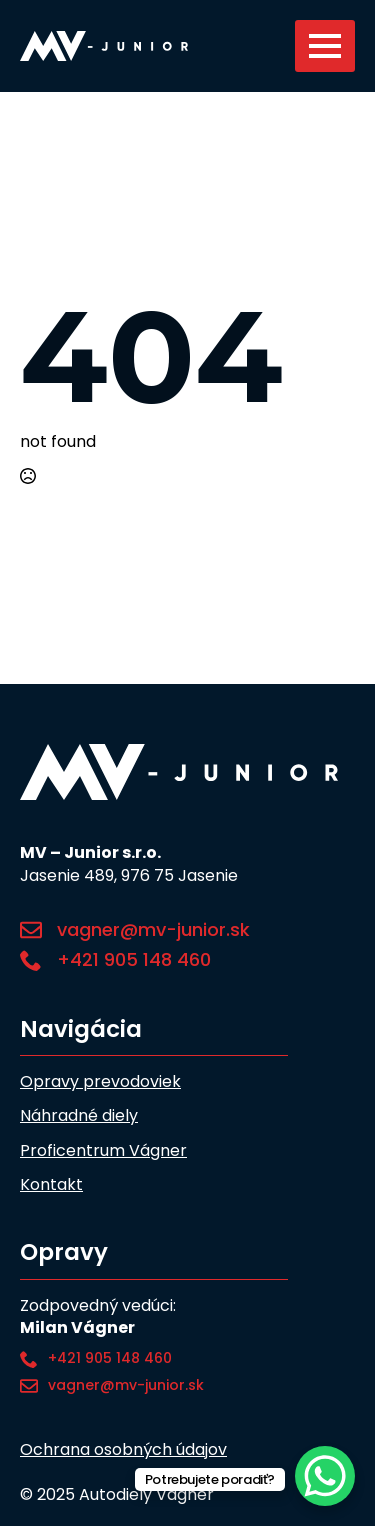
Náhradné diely (79, 1116)
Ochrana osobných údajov (123, 1450)
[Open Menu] (325, 46)
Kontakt (51, 1185)
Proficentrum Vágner (103, 1151)
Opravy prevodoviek (100, 1082)
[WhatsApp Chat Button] (325, 1476)
